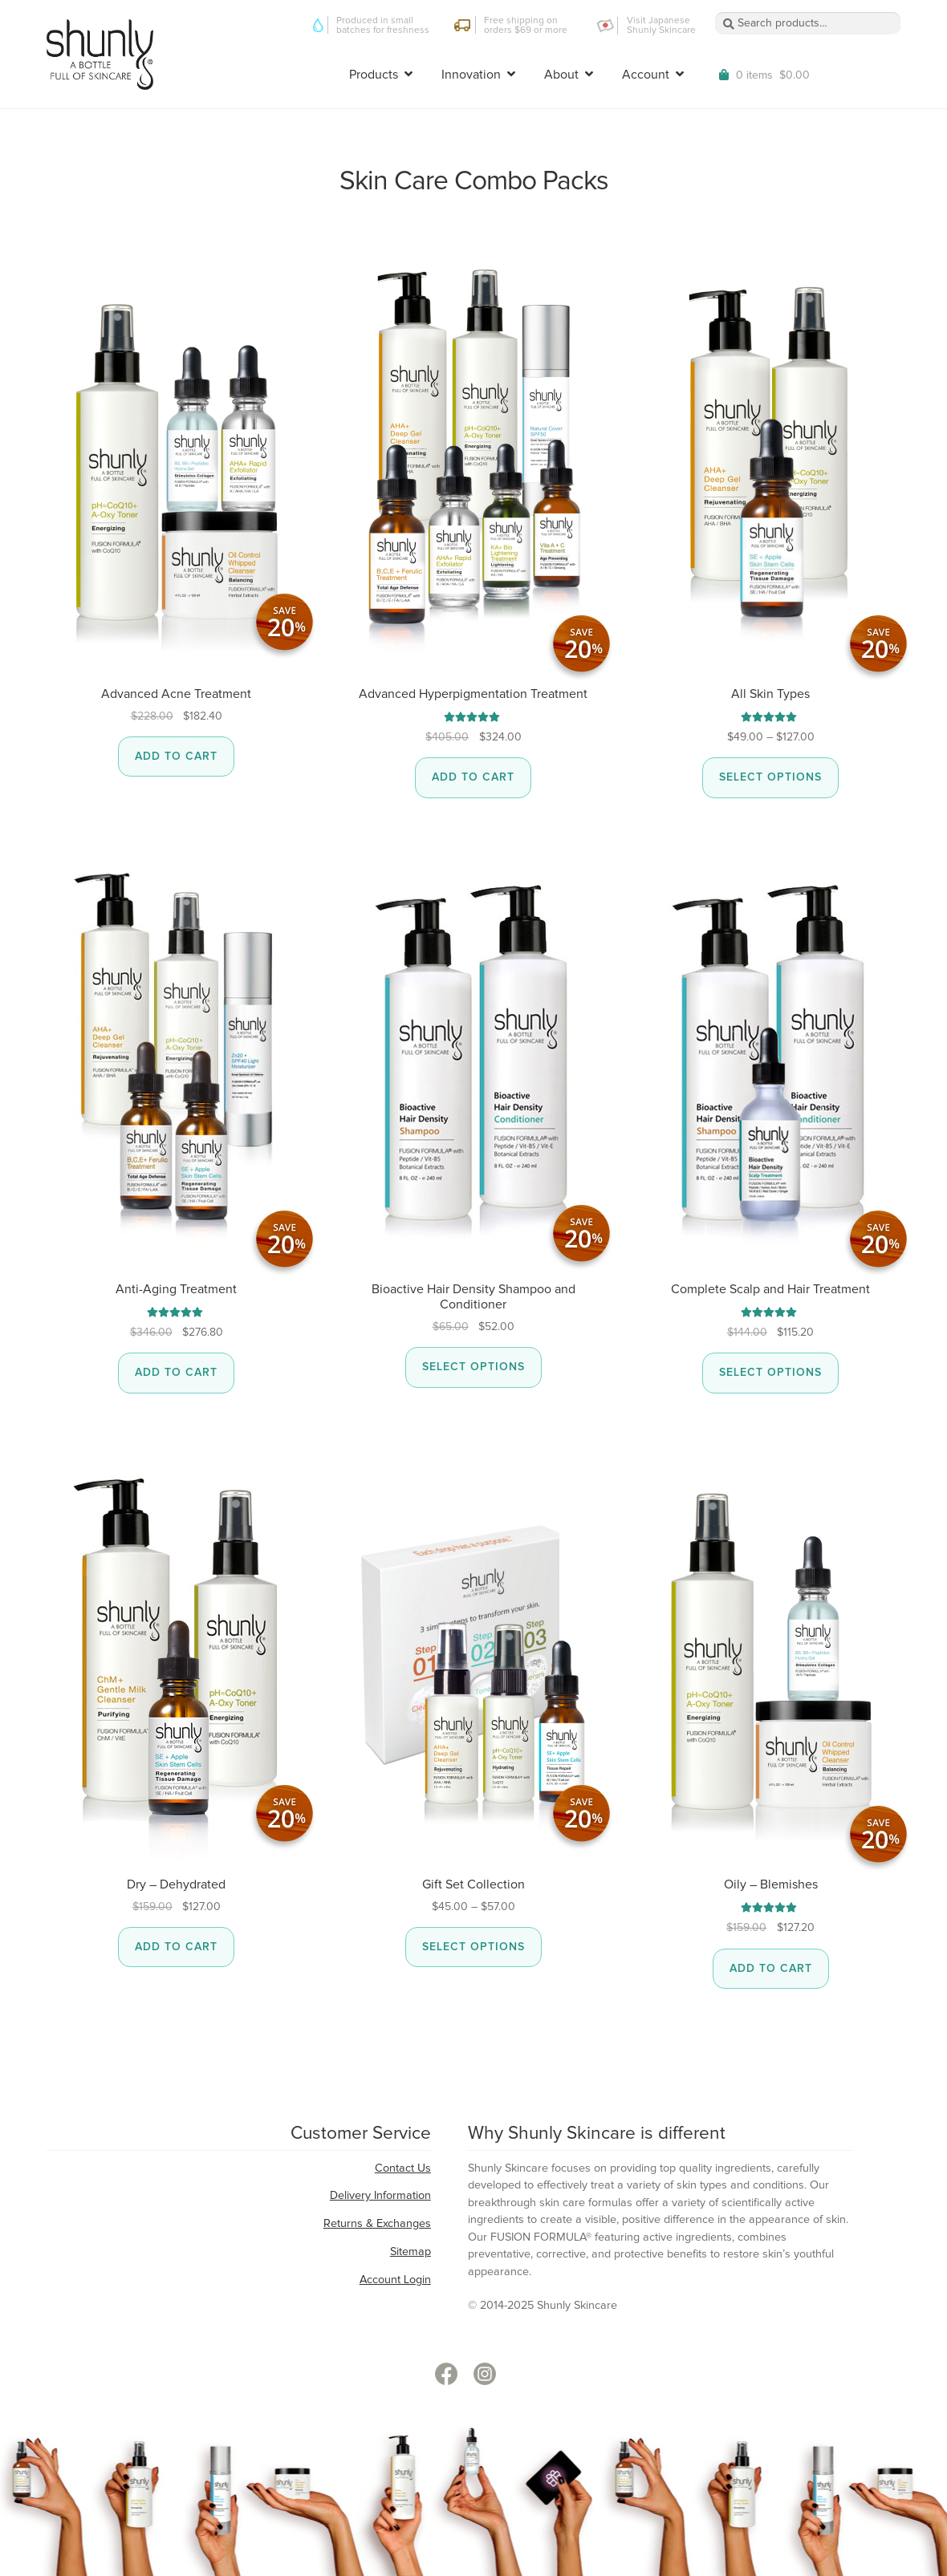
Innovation (471, 74)
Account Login (395, 2280)
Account (645, 74)
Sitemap (410, 2252)
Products (373, 74)
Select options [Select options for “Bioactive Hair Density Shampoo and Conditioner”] (473, 1367)
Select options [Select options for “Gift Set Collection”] (473, 1947)
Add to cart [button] (176, 756)
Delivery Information (380, 2195)
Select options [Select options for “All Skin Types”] (770, 777)
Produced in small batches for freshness (382, 25)
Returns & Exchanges (377, 2223)
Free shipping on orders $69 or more (525, 25)
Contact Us (403, 2168)
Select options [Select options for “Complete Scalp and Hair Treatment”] (770, 1372)
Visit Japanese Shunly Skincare (661, 25)
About (561, 74)
